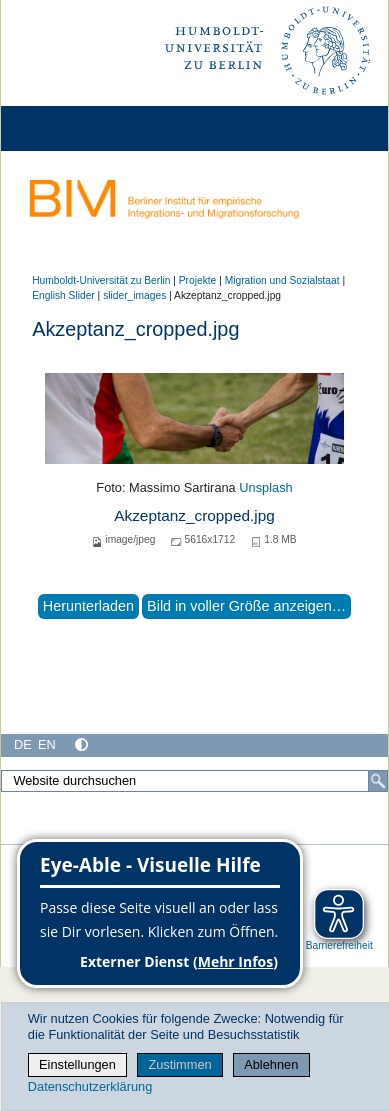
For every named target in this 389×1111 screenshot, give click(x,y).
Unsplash (265, 487)
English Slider (63, 295)
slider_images (134, 295)
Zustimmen (179, 1064)
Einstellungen (77, 1064)
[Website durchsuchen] (194, 781)
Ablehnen (271, 1064)
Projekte (198, 280)
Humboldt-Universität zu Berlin (101, 280)
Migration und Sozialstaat (282, 280)
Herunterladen (88, 606)
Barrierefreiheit (339, 945)
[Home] (72, 128)
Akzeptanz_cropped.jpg (194, 515)
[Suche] (378, 781)
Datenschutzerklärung (90, 1086)
